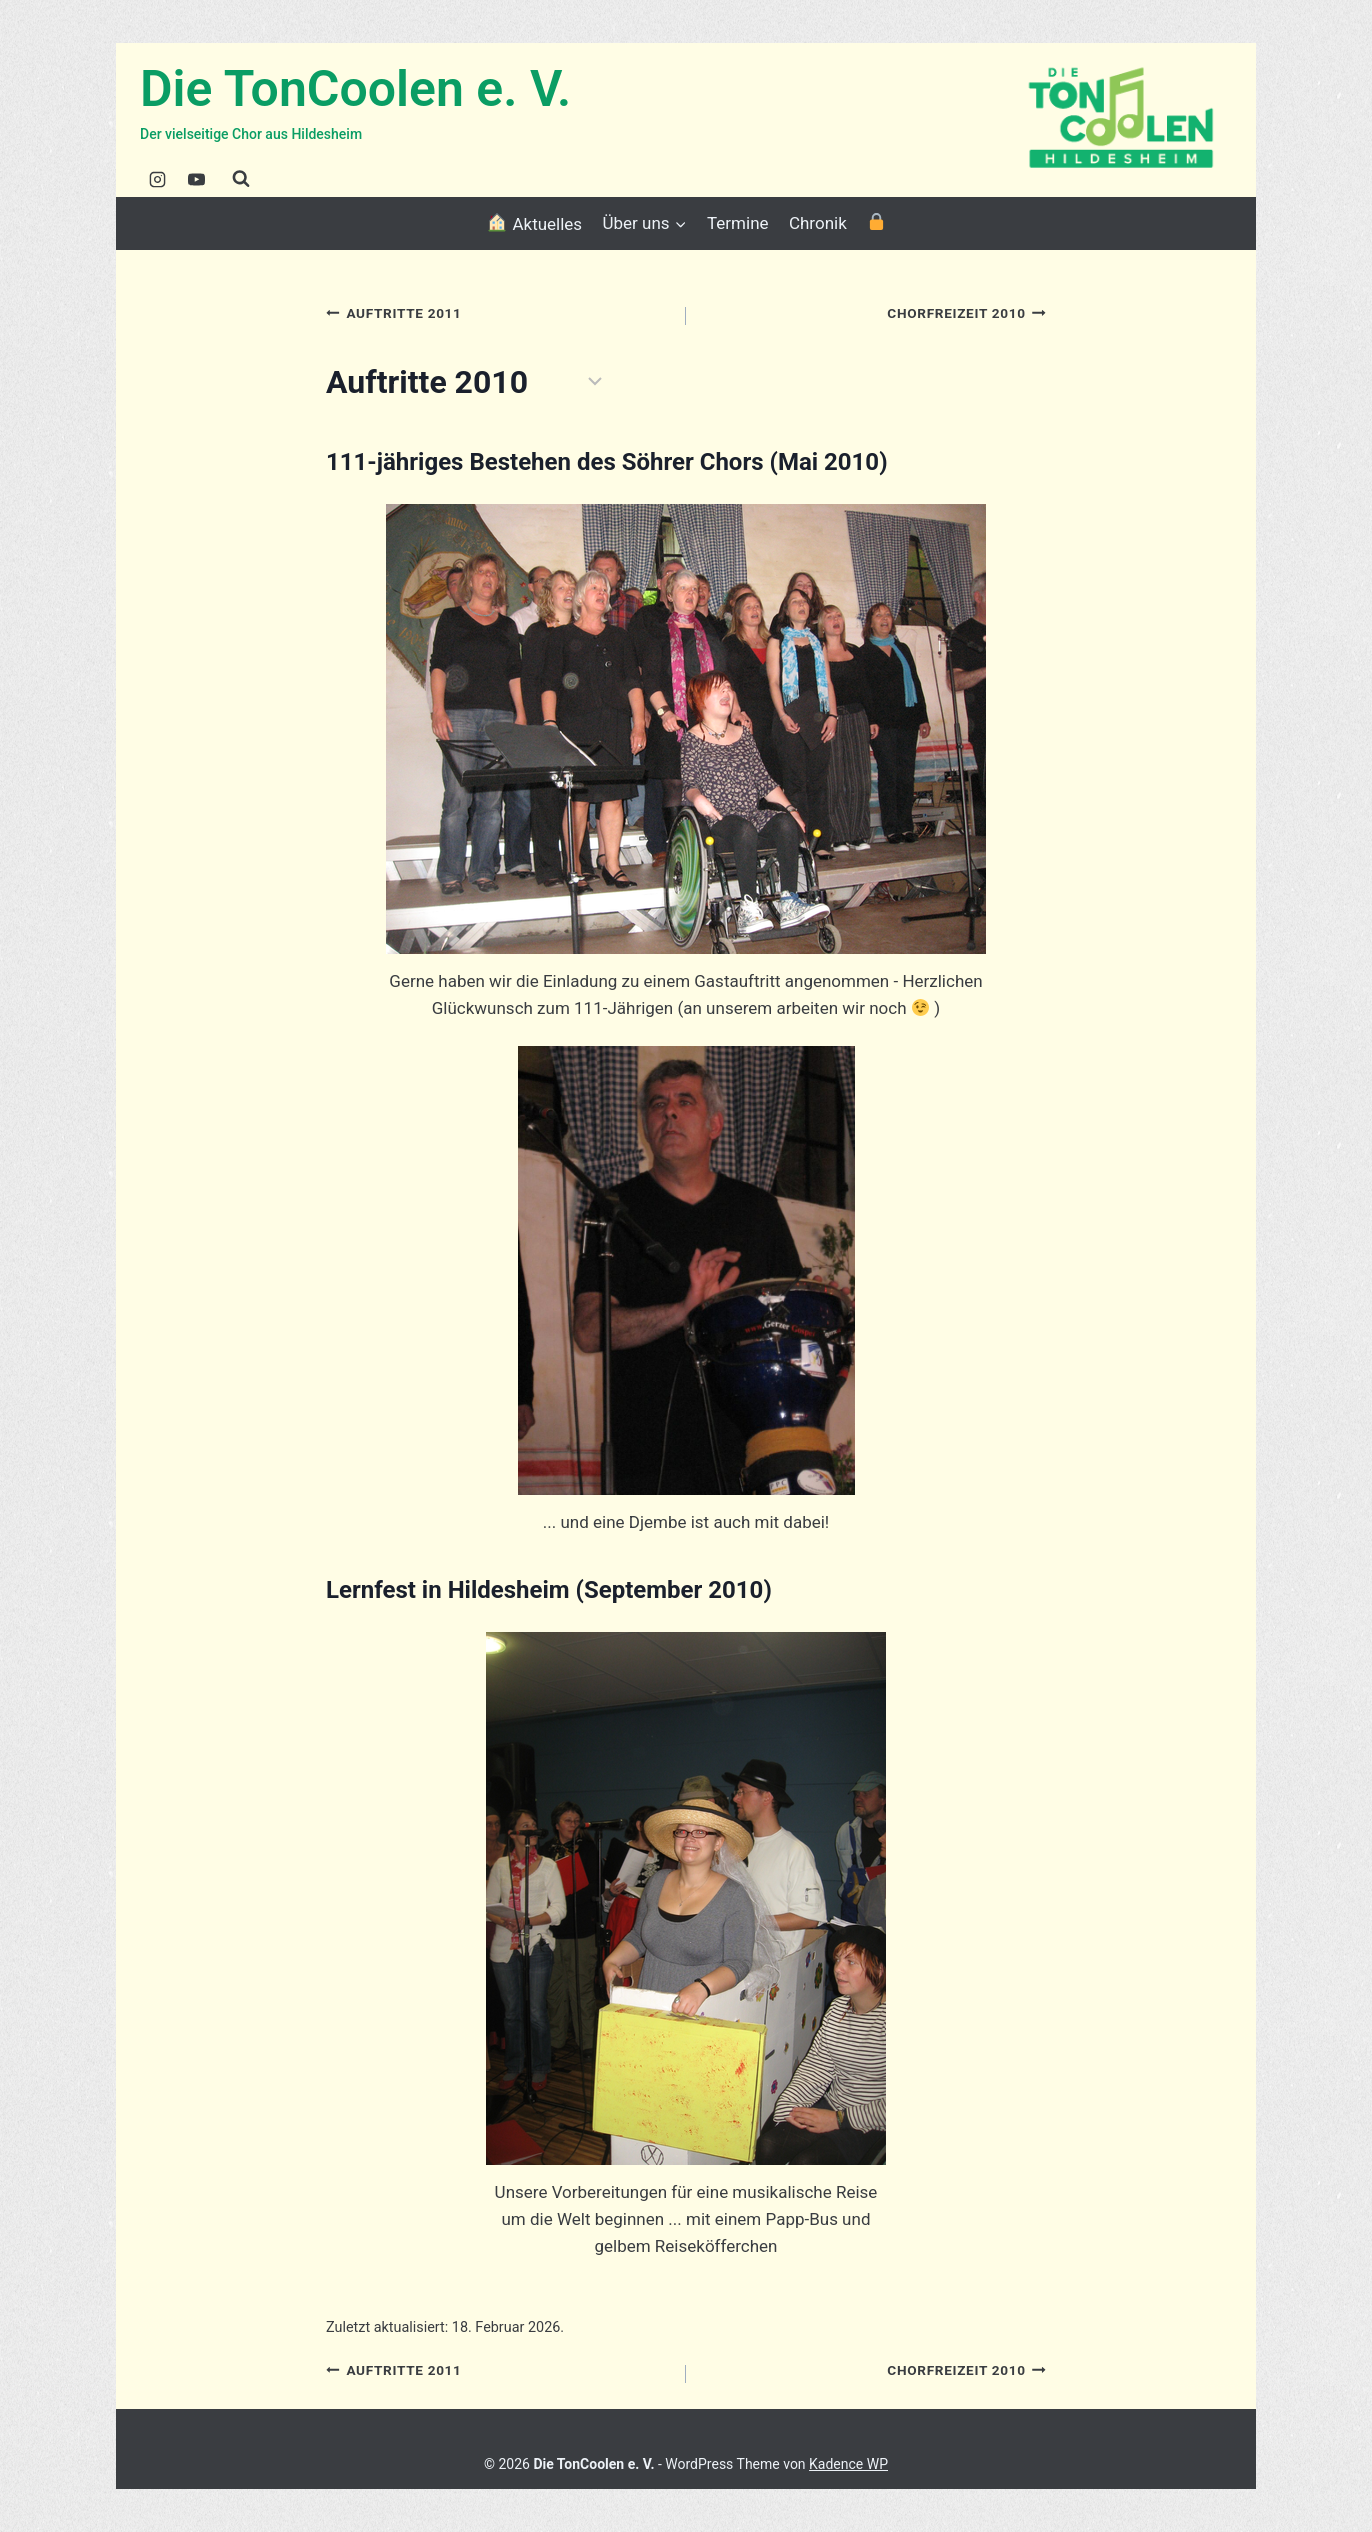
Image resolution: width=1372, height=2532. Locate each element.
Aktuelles (533, 223)
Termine (738, 223)
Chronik (818, 223)
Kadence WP (848, 2464)
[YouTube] (196, 179)
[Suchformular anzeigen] (241, 179)
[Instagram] (157, 179)
